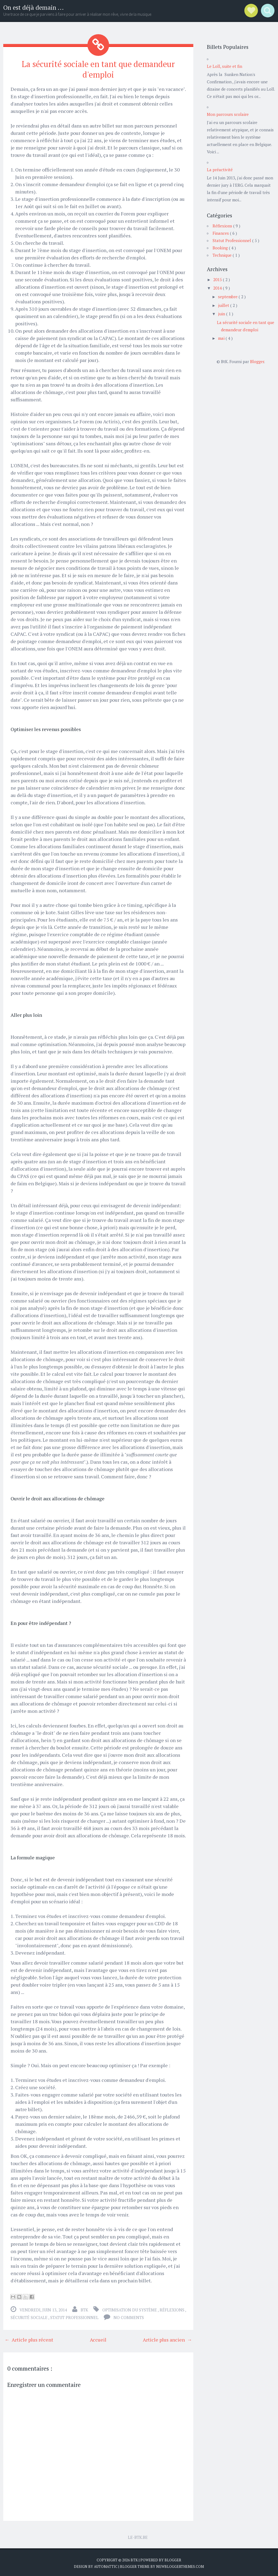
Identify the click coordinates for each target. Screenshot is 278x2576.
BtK (135, 2558)
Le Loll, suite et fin (224, 66)
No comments (128, 2316)
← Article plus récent (29, 2338)
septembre (228, 296)
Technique (223, 255)
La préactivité (220, 169)
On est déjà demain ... (33, 7)
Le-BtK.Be (138, 2536)
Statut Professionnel (75, 2316)
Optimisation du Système (130, 2308)
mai (222, 338)
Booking (221, 247)
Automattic (106, 2565)
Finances (221, 233)
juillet (224, 305)
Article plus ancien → (167, 2338)
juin (222, 313)
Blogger (257, 361)
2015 (218, 279)
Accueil (98, 2338)
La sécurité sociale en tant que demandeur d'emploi (98, 69)
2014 (218, 288)
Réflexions (172, 2308)
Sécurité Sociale (29, 2316)
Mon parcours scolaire (228, 114)
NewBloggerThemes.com (180, 2565)
